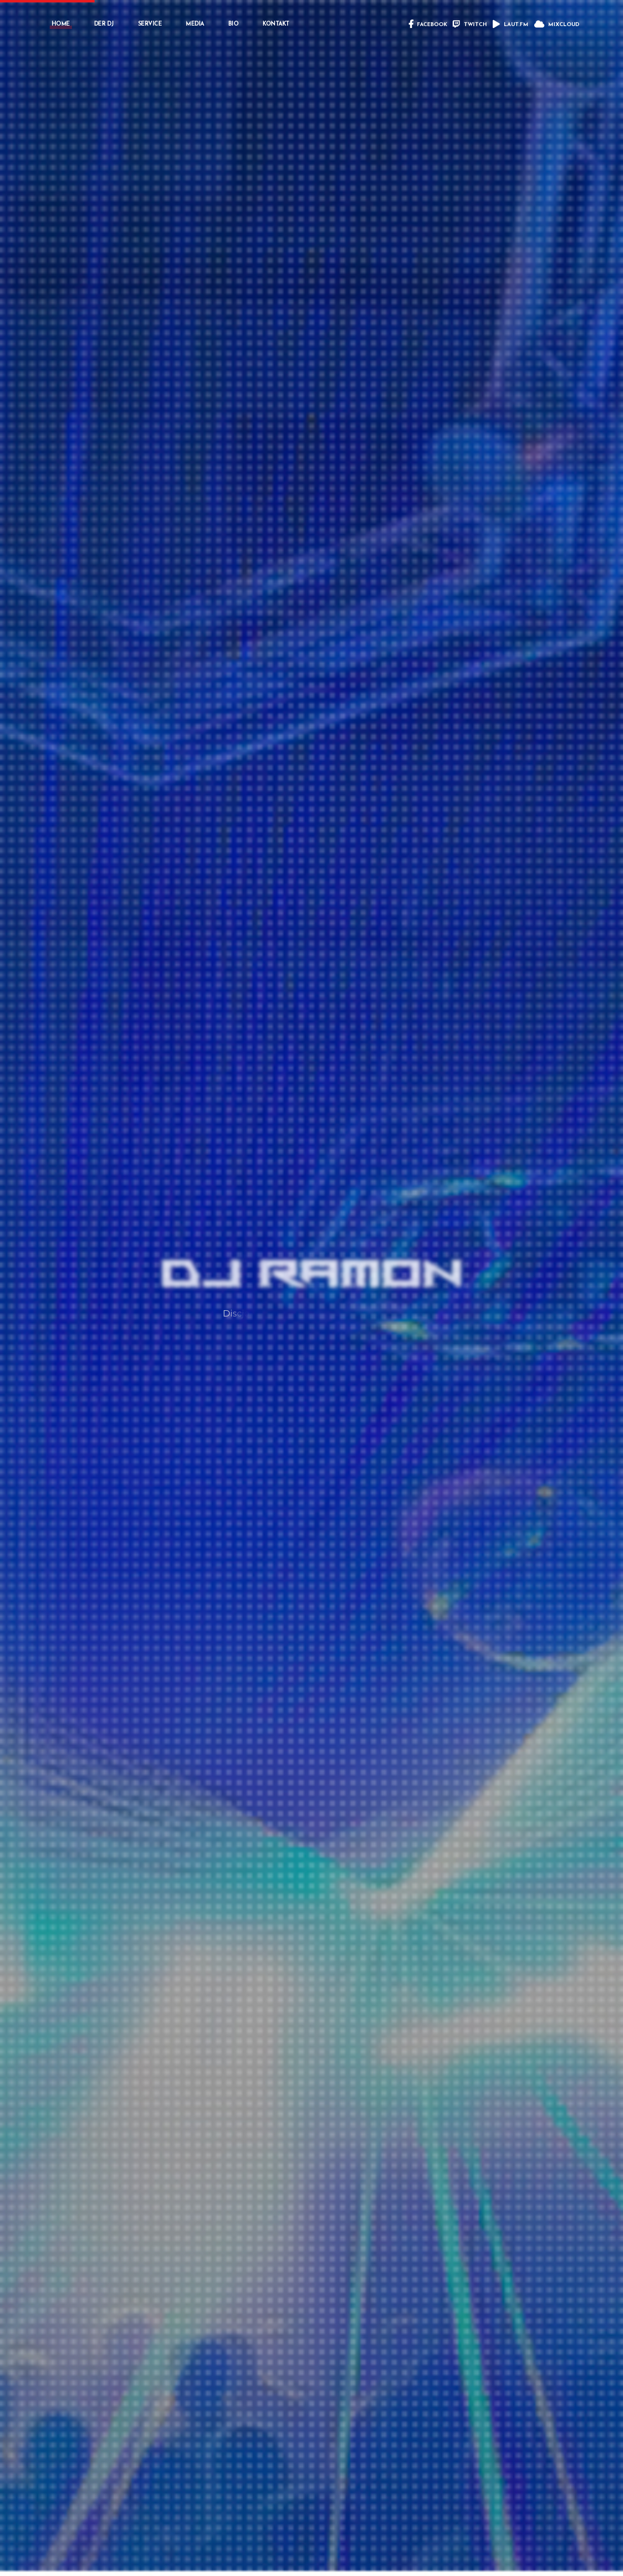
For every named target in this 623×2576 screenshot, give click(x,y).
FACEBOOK (427, 25)
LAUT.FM (510, 25)
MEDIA (195, 24)
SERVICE (150, 24)
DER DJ (104, 24)
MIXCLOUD (557, 25)
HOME (61, 24)
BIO (233, 24)
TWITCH (470, 25)
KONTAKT (276, 24)
